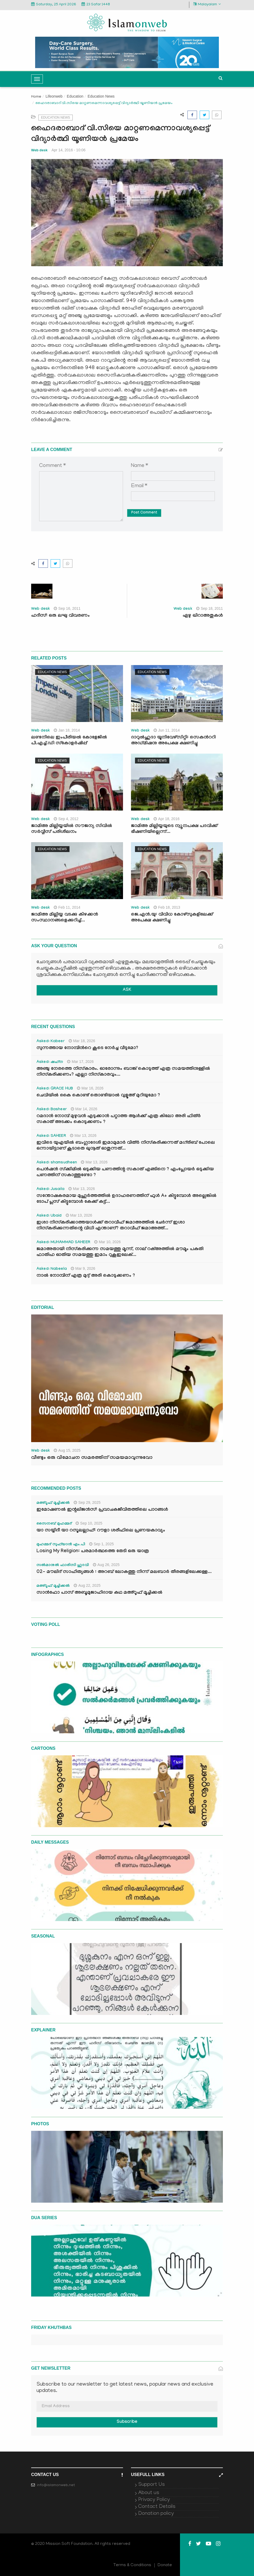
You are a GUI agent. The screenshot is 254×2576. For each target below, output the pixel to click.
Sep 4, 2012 (66, 819)
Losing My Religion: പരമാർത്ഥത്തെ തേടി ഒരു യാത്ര (92, 1551)
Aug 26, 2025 (106, 1565)
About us (148, 2493)
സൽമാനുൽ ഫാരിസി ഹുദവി (62, 1565)
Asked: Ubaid (49, 1216)
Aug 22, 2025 (87, 1585)
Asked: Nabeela (51, 1269)
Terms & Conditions (132, 2565)
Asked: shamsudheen (56, 1162)
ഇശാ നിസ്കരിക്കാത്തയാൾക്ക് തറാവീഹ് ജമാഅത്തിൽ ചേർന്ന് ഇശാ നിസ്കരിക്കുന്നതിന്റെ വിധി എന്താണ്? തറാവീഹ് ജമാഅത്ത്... (110, 1225)
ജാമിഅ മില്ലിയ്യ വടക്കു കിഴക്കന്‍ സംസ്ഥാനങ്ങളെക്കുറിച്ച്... (64, 918)
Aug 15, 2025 (67, 1450)
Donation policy (156, 2514)
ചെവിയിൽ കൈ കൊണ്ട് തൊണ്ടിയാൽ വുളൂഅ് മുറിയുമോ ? (98, 1096)
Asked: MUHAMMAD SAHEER (63, 1242)
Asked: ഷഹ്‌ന (49, 1062)
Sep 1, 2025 (101, 1544)
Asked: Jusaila (50, 1189)
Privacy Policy (154, 2500)
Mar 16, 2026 (90, 1088)
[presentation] (79, 533)
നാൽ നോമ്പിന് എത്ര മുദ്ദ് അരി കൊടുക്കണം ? (85, 1276)
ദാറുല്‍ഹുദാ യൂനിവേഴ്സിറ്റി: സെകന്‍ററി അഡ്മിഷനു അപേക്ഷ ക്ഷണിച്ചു (173, 740)
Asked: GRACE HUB (54, 1089)
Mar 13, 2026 (83, 1135)
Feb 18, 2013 (167, 907)
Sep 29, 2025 (87, 1502)
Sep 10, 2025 (89, 1523)
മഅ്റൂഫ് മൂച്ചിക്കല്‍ (53, 1503)
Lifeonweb (54, 96)
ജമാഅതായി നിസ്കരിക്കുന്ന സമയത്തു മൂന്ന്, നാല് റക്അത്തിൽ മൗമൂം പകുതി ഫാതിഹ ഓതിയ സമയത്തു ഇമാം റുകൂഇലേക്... (119, 1252)
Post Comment (144, 513)
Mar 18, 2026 (82, 1041)
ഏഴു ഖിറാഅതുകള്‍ (203, 616)
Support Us (151, 2485)
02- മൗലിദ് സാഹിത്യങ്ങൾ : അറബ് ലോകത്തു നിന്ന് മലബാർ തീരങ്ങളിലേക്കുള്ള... (124, 1572)
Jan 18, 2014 (67, 730)
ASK (127, 990)
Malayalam (207, 4)
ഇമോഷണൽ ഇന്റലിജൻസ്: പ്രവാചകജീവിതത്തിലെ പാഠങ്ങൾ (102, 1510)
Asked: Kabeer (50, 1041)
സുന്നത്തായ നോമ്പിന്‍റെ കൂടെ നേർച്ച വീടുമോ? (87, 1048)
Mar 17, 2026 (80, 1061)
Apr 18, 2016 (166, 819)
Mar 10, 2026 (107, 1242)
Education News (101, 96)
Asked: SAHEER (51, 1136)
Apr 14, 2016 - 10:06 (69, 150)
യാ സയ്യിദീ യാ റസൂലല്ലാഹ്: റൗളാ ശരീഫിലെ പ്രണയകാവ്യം (100, 1531)
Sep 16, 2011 (67, 608)
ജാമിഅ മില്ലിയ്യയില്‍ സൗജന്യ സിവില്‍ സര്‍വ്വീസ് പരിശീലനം (71, 829)
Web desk (39, 150)
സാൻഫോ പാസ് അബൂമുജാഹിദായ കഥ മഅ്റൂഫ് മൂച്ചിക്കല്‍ (99, 1593)
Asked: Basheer (51, 1109)
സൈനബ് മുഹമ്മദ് (54, 1524)
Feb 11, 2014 (67, 907)
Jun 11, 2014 (167, 730)
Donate (165, 2565)
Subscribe (127, 2422)
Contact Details (156, 2507)
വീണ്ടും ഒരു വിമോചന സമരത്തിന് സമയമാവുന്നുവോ (92, 1458)
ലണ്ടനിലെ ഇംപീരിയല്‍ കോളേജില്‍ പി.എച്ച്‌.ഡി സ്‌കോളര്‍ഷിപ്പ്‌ (69, 740)
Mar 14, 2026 (84, 1109)
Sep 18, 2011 (209, 608)
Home (36, 97)
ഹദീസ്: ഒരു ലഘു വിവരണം (60, 616)
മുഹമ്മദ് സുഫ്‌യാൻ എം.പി (60, 1544)
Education (75, 96)
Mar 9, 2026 (83, 1268)
